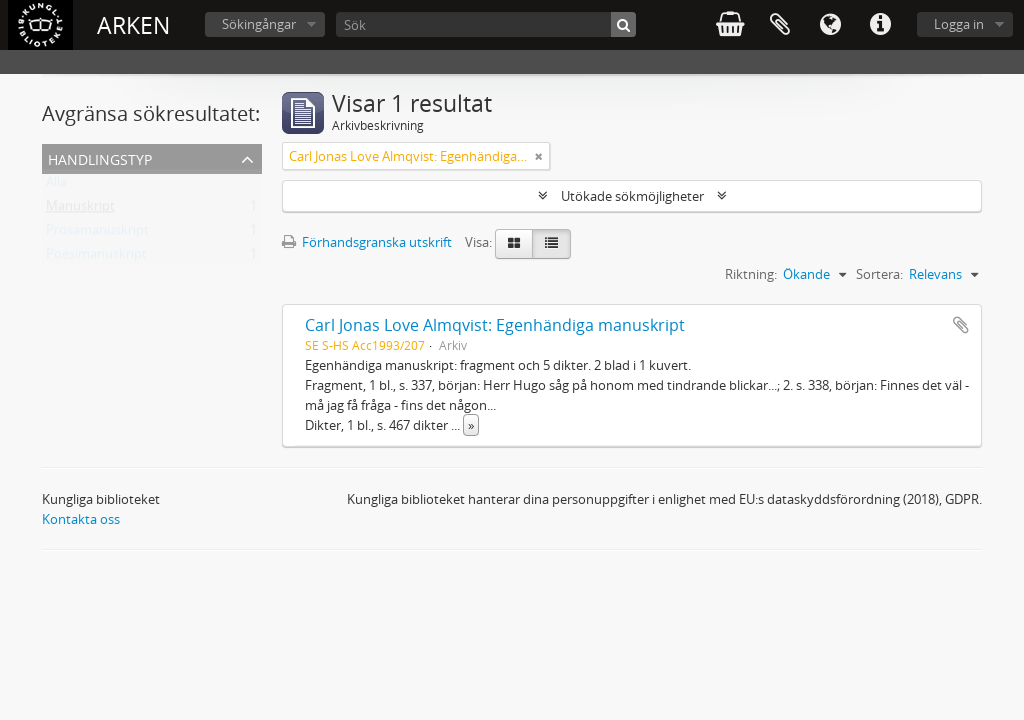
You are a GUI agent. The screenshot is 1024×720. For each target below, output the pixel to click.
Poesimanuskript (96, 258)
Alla (56, 186)
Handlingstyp (100, 157)
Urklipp (780, 25)
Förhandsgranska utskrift (367, 242)
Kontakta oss (81, 519)
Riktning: (751, 274)
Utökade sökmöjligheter (632, 196)
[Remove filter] (539, 156)
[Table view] (551, 244)
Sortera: (879, 274)
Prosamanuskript (97, 234)
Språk (830, 25)
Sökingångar (259, 24)
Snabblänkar (880, 25)
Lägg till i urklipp (961, 325)
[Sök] (486, 24)
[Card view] (514, 244)
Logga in (959, 24)
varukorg (730, 25)
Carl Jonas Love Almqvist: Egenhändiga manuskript (495, 325)
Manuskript (80, 210)
